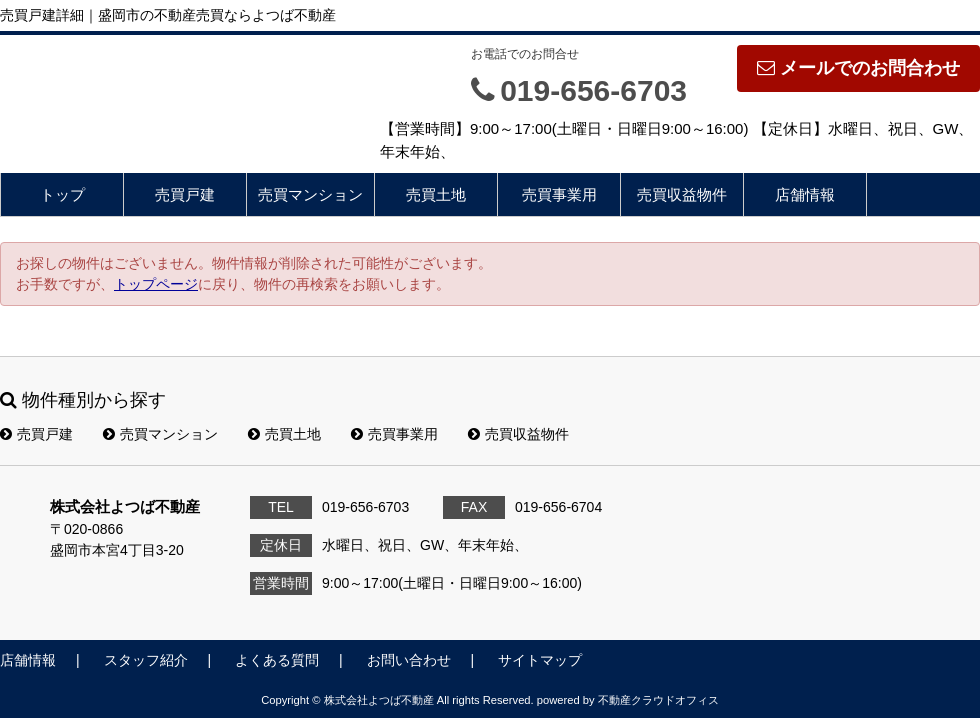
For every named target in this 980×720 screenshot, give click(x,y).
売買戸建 (185, 194)
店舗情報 (805, 194)
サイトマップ (540, 660)
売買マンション (310, 194)
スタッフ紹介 (146, 660)
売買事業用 (559, 194)
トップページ (156, 284)
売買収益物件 (682, 194)
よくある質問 (277, 660)
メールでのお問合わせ (858, 68)
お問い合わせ (409, 660)
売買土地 (436, 194)
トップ (62, 194)
